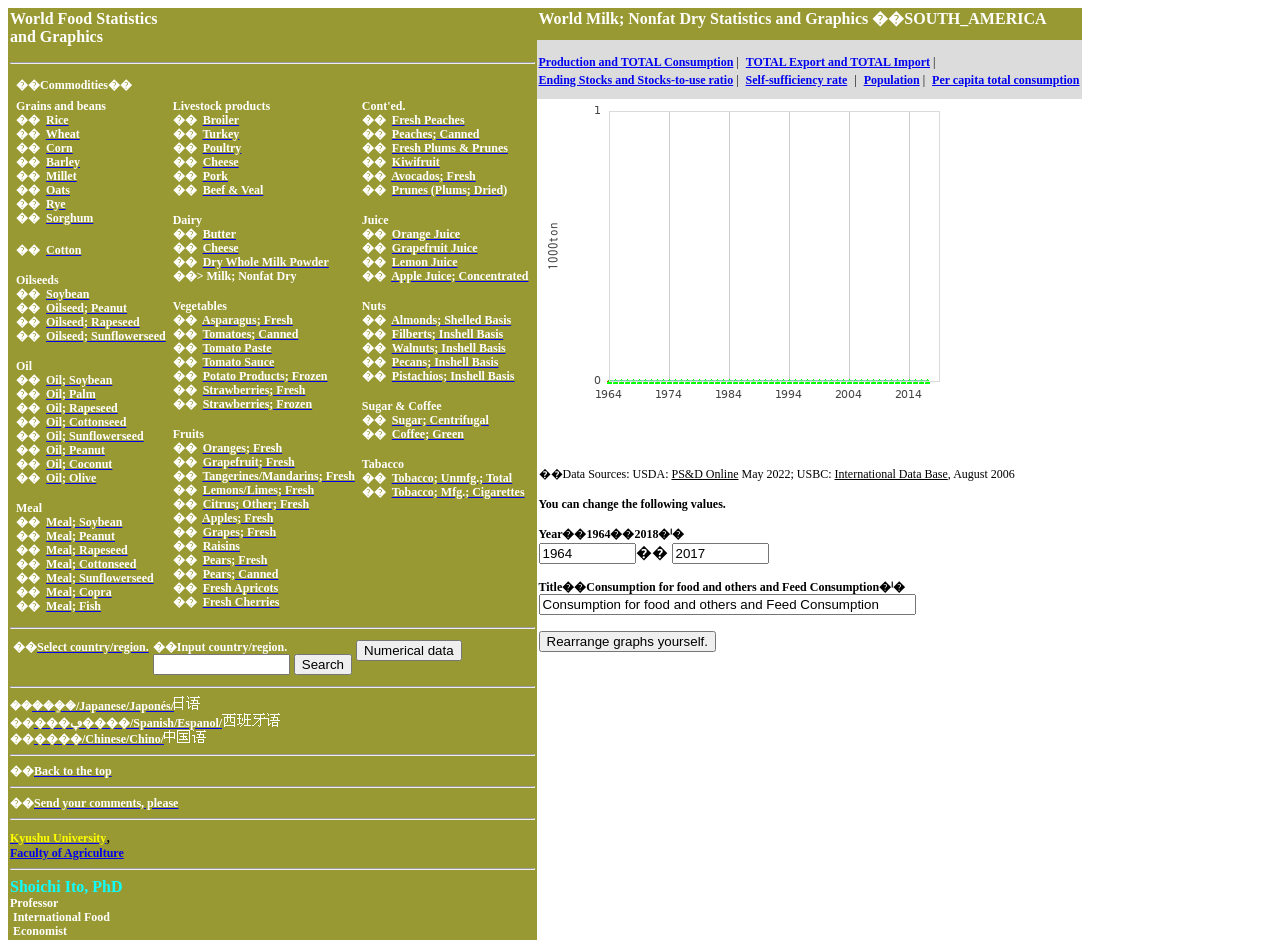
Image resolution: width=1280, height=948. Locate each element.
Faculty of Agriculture (67, 853)
